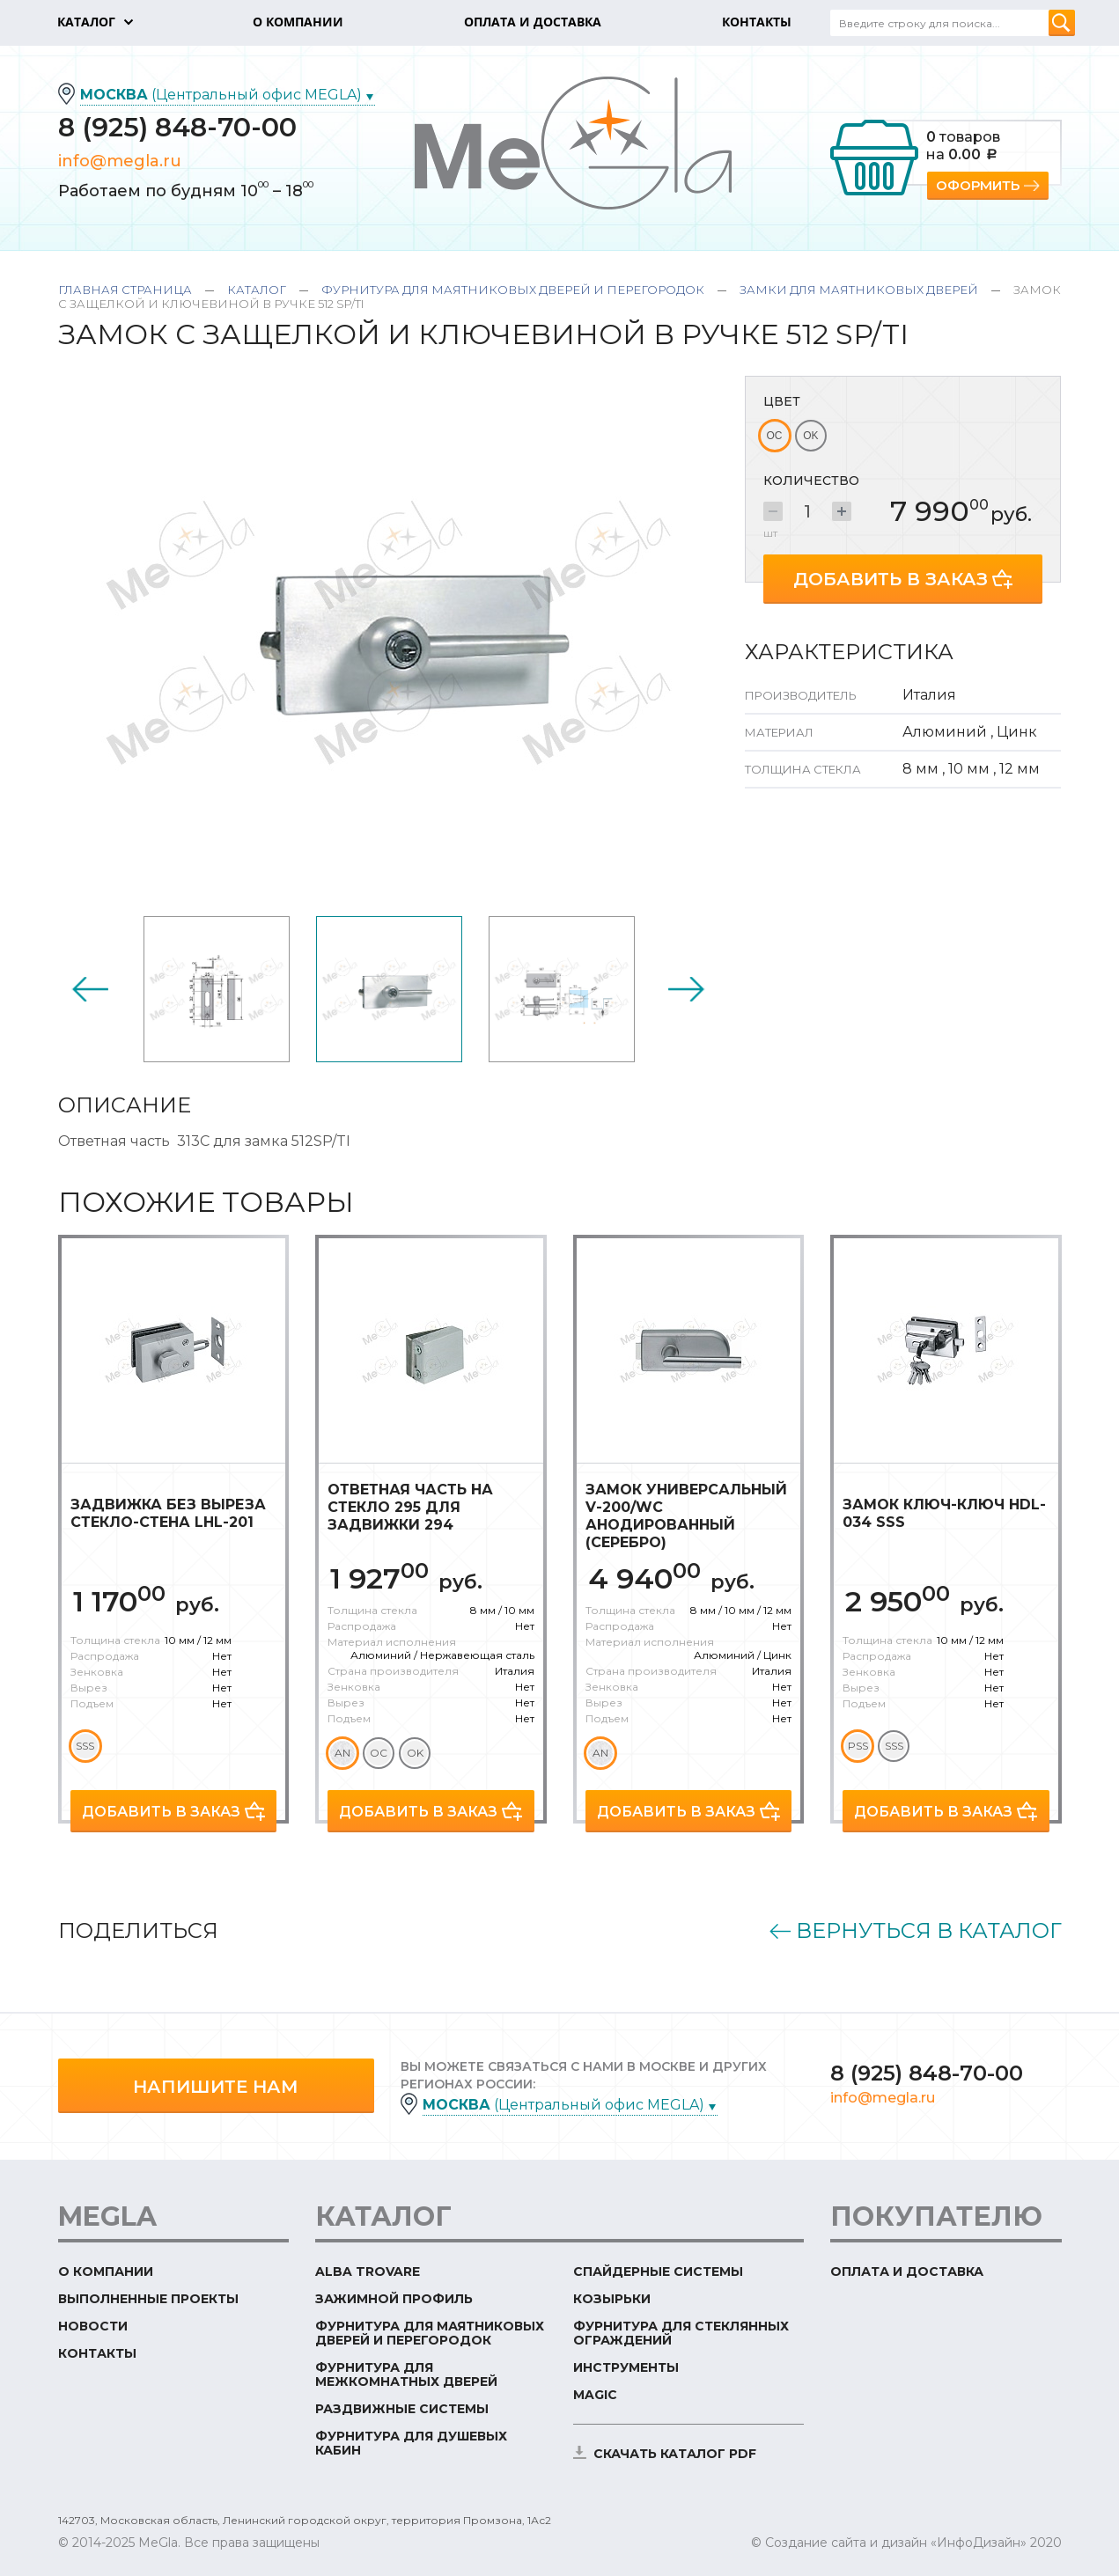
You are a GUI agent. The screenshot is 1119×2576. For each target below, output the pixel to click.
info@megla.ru (119, 161)
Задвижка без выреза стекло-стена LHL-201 (168, 1513)
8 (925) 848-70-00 (177, 127)
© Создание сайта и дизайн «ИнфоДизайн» (889, 2542)
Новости (93, 2326)
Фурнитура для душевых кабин (411, 2443)
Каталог (256, 290)
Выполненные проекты (148, 2299)
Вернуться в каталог (929, 1930)
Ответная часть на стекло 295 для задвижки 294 (410, 1507)
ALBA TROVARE (367, 2271)
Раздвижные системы (402, 2409)
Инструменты (626, 2367)
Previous (89, 989)
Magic (595, 2395)
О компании (105, 2271)
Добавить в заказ (890, 579)
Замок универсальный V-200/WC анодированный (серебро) (686, 1516)
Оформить (978, 185)
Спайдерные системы (658, 2271)
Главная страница (125, 290)
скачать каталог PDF (674, 2454)
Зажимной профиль (394, 2299)
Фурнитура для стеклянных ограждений (681, 2333)
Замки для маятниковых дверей (859, 290)
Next (686, 989)
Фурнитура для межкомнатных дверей (406, 2374)
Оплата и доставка (906, 2271)
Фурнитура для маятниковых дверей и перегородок (512, 290)
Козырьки (612, 2299)
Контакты (97, 2353)
